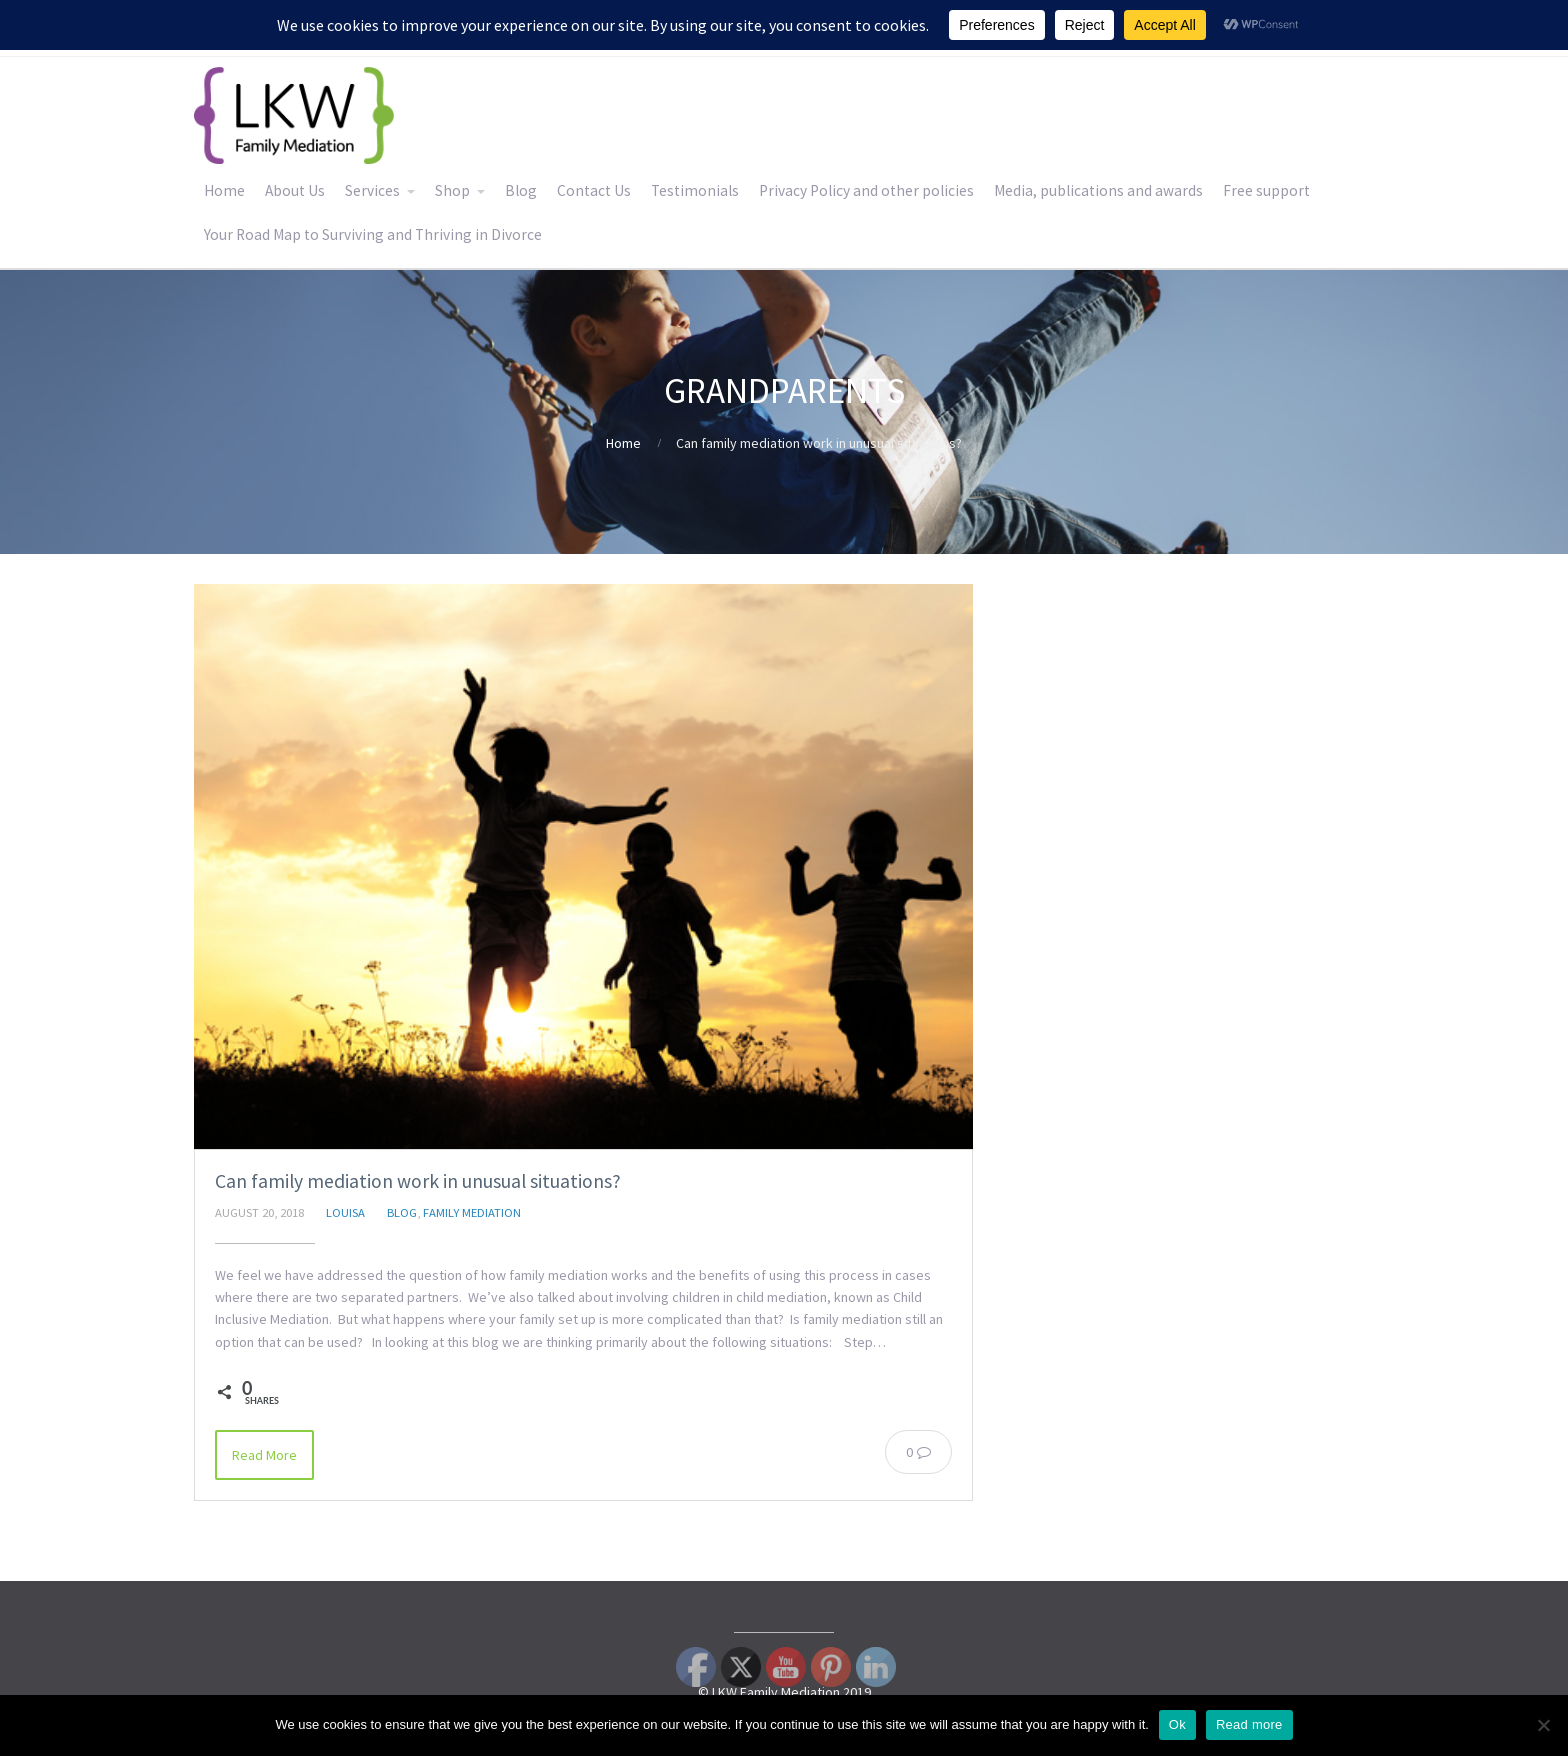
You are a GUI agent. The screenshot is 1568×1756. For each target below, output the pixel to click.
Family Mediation (472, 1212)
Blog (521, 190)
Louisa (345, 1212)
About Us (295, 190)
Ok (1177, 1724)
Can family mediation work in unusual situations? (418, 1181)
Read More (264, 1455)
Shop (452, 190)
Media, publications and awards (1098, 190)
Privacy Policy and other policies (866, 190)
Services (372, 190)
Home (224, 190)
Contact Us (594, 190)
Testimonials (695, 190)
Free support (1266, 190)
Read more (1249, 1724)
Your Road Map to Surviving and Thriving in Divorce (373, 234)
